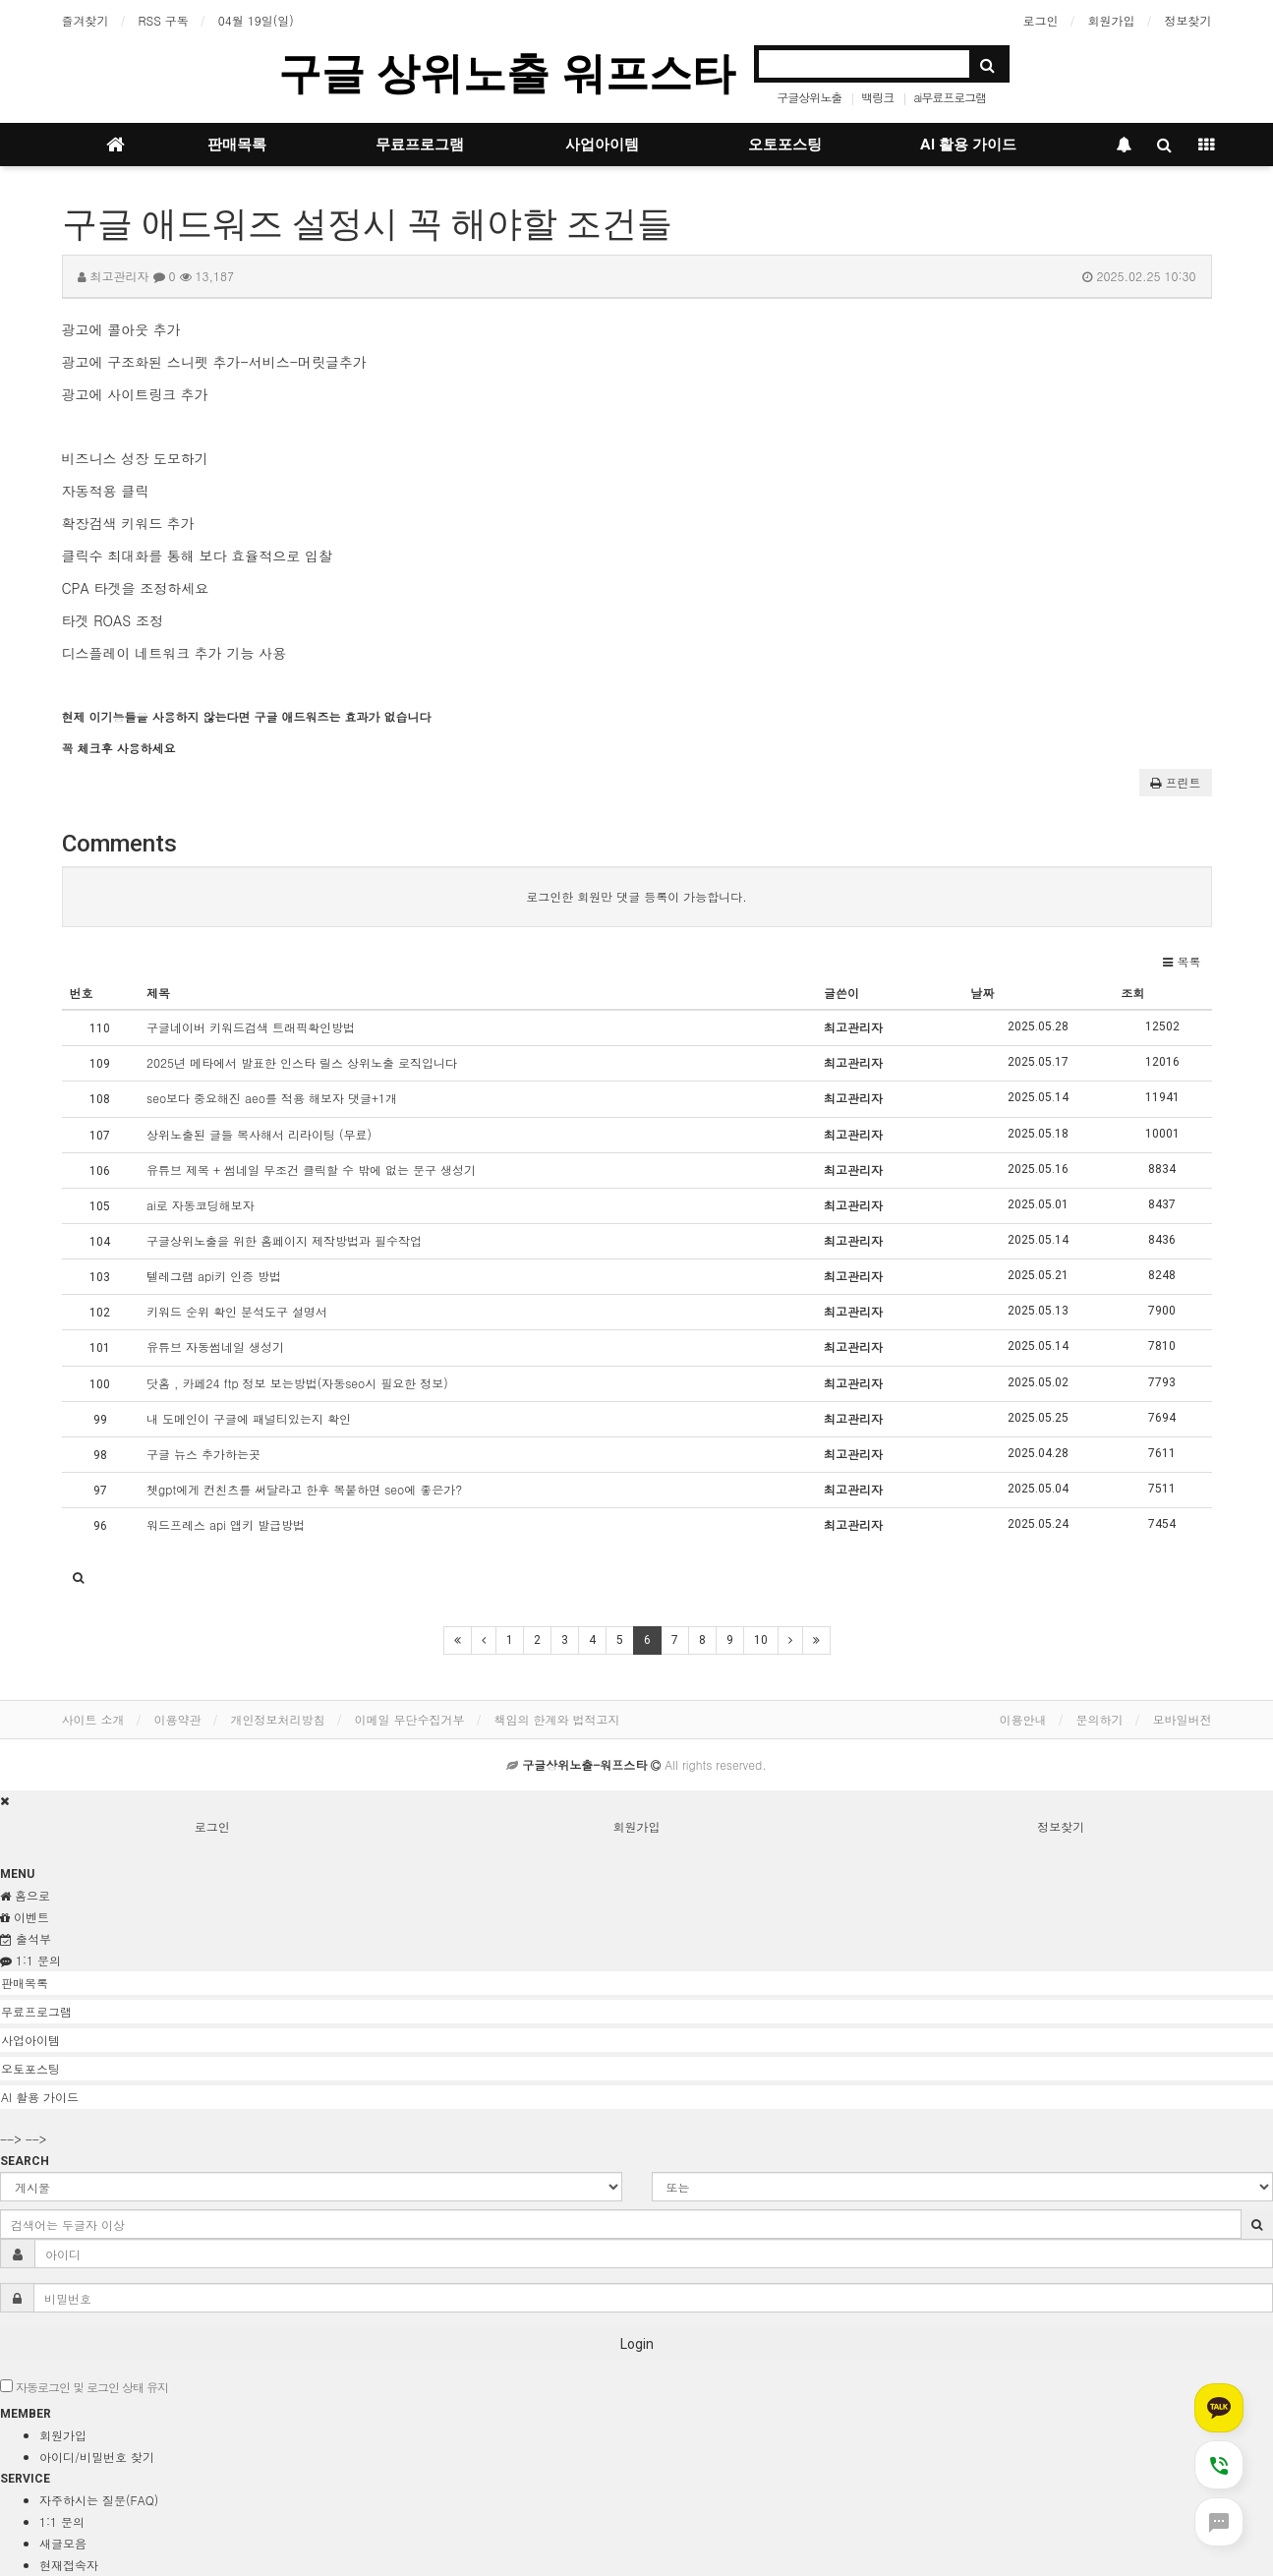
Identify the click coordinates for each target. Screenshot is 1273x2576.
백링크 (877, 96)
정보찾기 (1188, 20)
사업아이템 (602, 144)
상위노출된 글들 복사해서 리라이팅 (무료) (259, 1134)
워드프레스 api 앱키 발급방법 (225, 1524)
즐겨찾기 (85, 20)
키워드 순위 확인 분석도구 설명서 (236, 1311)
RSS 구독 (164, 20)
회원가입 (1111, 20)
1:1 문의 (62, 2521)
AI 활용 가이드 (968, 144)
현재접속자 (68, 2564)
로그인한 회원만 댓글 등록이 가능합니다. (636, 896)
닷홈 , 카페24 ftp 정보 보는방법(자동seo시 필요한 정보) (297, 1383)
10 (761, 1640)
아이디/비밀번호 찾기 (96, 2456)
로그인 (1041, 20)
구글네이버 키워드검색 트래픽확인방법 (250, 1027)
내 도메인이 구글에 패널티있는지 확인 (248, 1418)
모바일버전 (1182, 1719)
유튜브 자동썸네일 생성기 (215, 1346)
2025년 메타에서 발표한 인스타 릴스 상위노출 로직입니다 (301, 1062)
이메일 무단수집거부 (410, 1719)
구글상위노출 (809, 96)
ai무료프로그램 (949, 96)
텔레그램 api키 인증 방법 (213, 1275)
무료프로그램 (420, 144)
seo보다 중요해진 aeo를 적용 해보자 (271, 1097)
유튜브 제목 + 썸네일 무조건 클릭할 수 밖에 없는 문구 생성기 (311, 1169)
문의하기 (1100, 1719)
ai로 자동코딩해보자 (200, 1205)
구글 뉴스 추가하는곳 (203, 1453)
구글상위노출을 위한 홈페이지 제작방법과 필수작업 (284, 1240)
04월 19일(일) (256, 20)
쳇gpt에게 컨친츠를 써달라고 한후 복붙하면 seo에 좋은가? (304, 1489)
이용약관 (178, 1719)
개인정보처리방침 (278, 1719)
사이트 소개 (93, 1719)
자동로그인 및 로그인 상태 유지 (84, 2386)
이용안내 (1023, 1719)
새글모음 (63, 2543)
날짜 (982, 992)
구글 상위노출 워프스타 (506, 73)
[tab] (636, 1983)
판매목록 (236, 144)
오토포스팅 (785, 144)
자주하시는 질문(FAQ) (98, 2499)
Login (637, 2344)
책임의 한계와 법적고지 (557, 1719)
